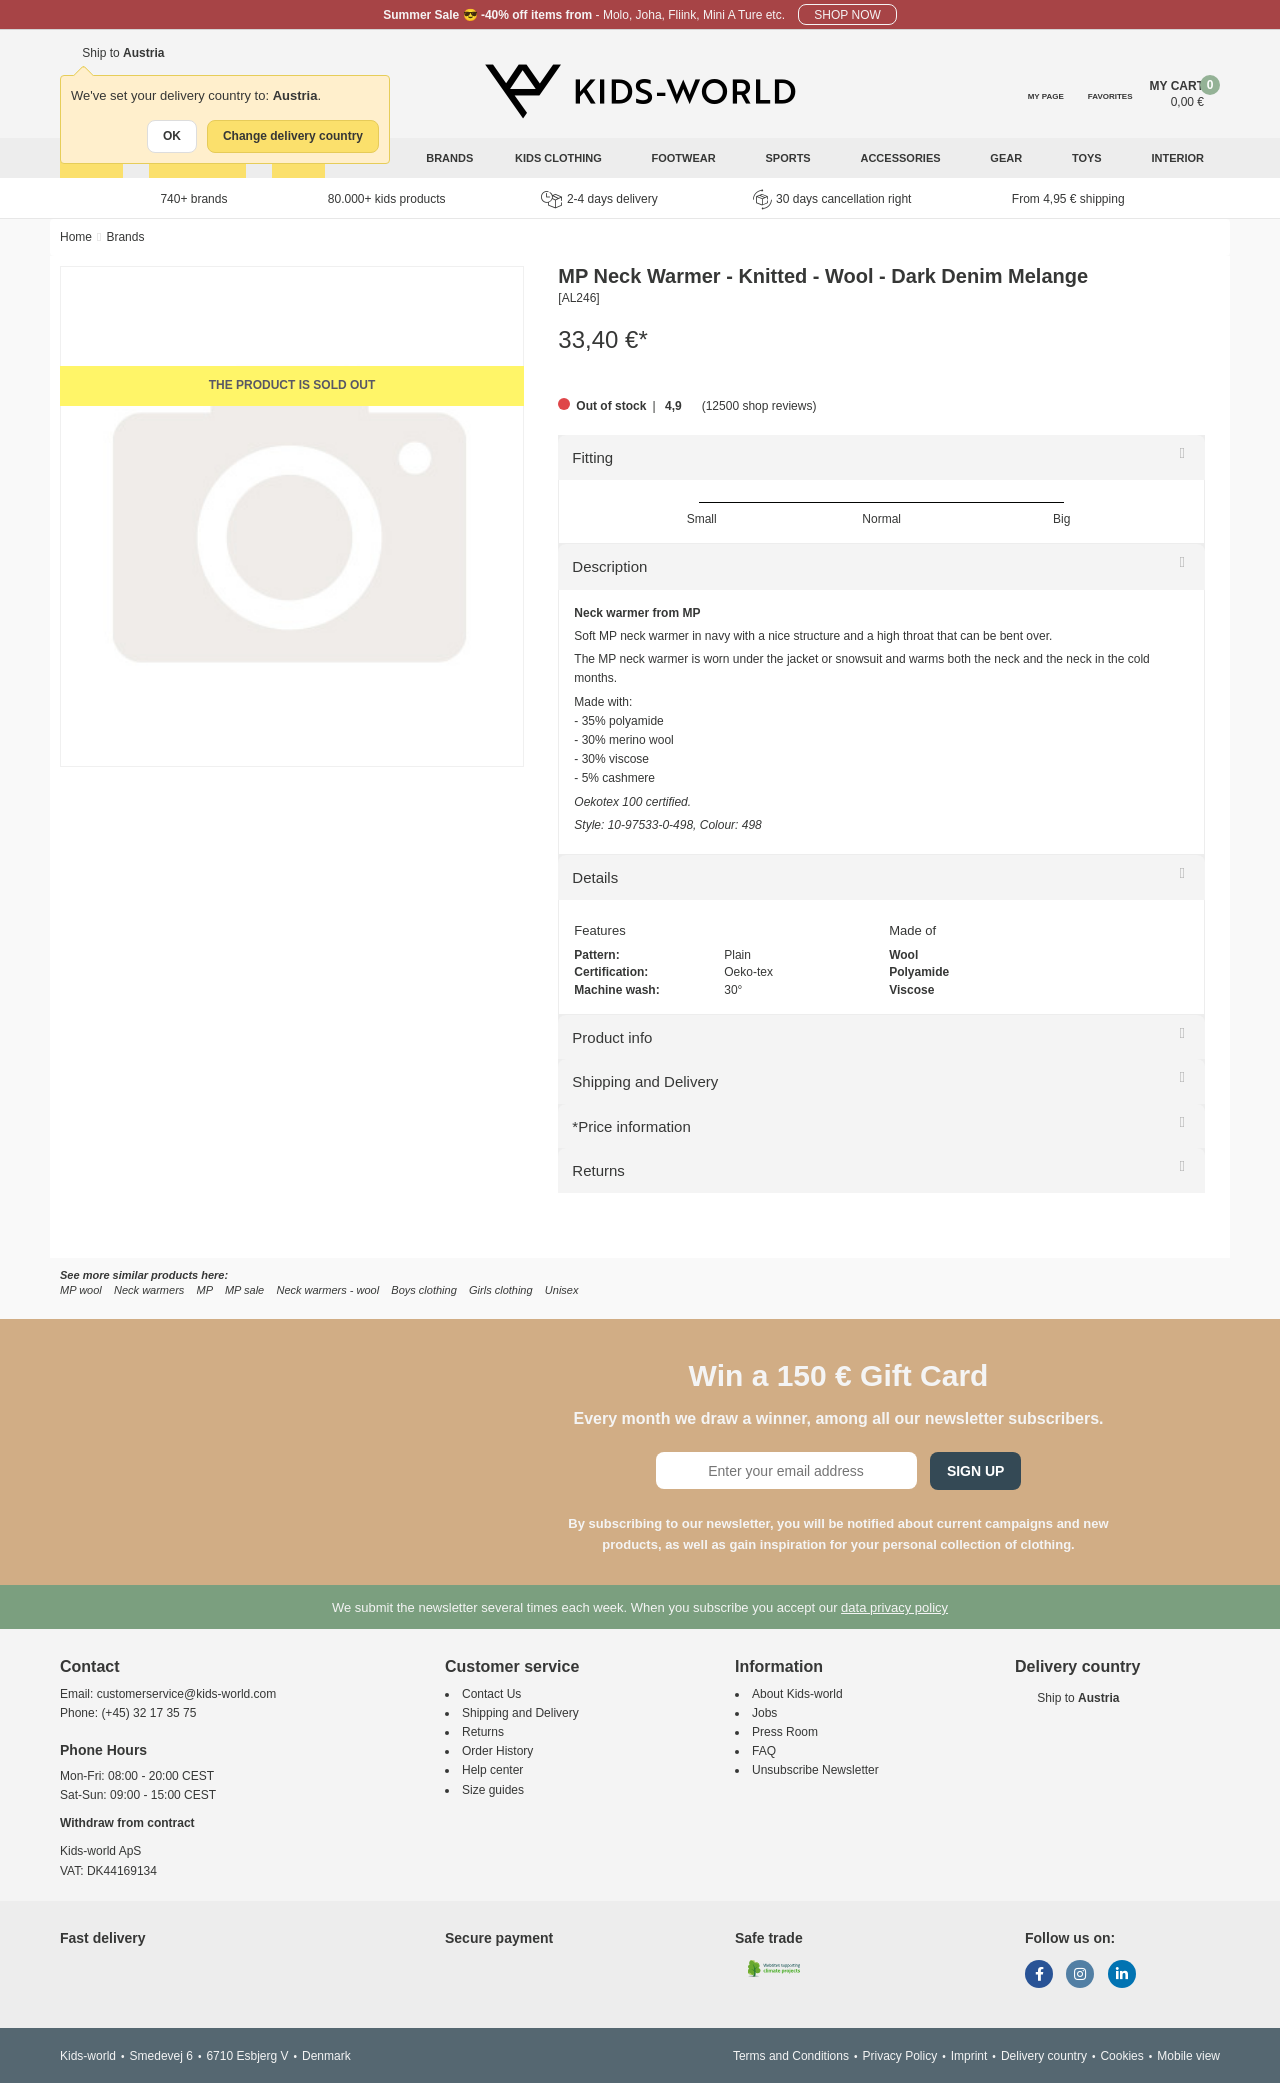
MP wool (81, 1290)
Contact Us (491, 1694)
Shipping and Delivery (645, 1081)
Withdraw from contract (127, 1823)
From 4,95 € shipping (1068, 199)
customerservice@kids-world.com (187, 1694)
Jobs (764, 1713)
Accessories (901, 158)
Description (609, 566)
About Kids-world (797, 1694)
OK (172, 136)
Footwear (685, 158)
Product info (612, 1037)
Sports (789, 158)
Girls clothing (501, 1290)
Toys (1088, 158)
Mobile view (1188, 2056)
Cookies (1121, 2056)
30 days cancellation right (832, 199)
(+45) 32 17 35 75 (148, 1713)
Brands (449, 158)
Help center (492, 1770)
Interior (1179, 158)
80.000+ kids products (387, 199)
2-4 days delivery (599, 199)
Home (76, 237)
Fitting (592, 457)
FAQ (764, 1751)
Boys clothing (423, 1290)
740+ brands (193, 199)
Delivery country (1044, 2056)
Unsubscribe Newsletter (815, 1770)
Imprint (969, 2056)
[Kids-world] (640, 91)
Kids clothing (560, 158)
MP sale (244, 1290)
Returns (598, 1170)
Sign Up (976, 1471)
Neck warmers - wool (327, 1290)
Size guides (493, 1790)
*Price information (631, 1126)
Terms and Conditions (791, 2056)
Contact (90, 1666)
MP (205, 1290)
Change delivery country (293, 136)
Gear (1007, 158)
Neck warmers (149, 1290)
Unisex (562, 1290)
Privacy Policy (899, 2056)
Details (595, 877)
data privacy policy (894, 1607)
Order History (497, 1751)
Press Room (785, 1732)
